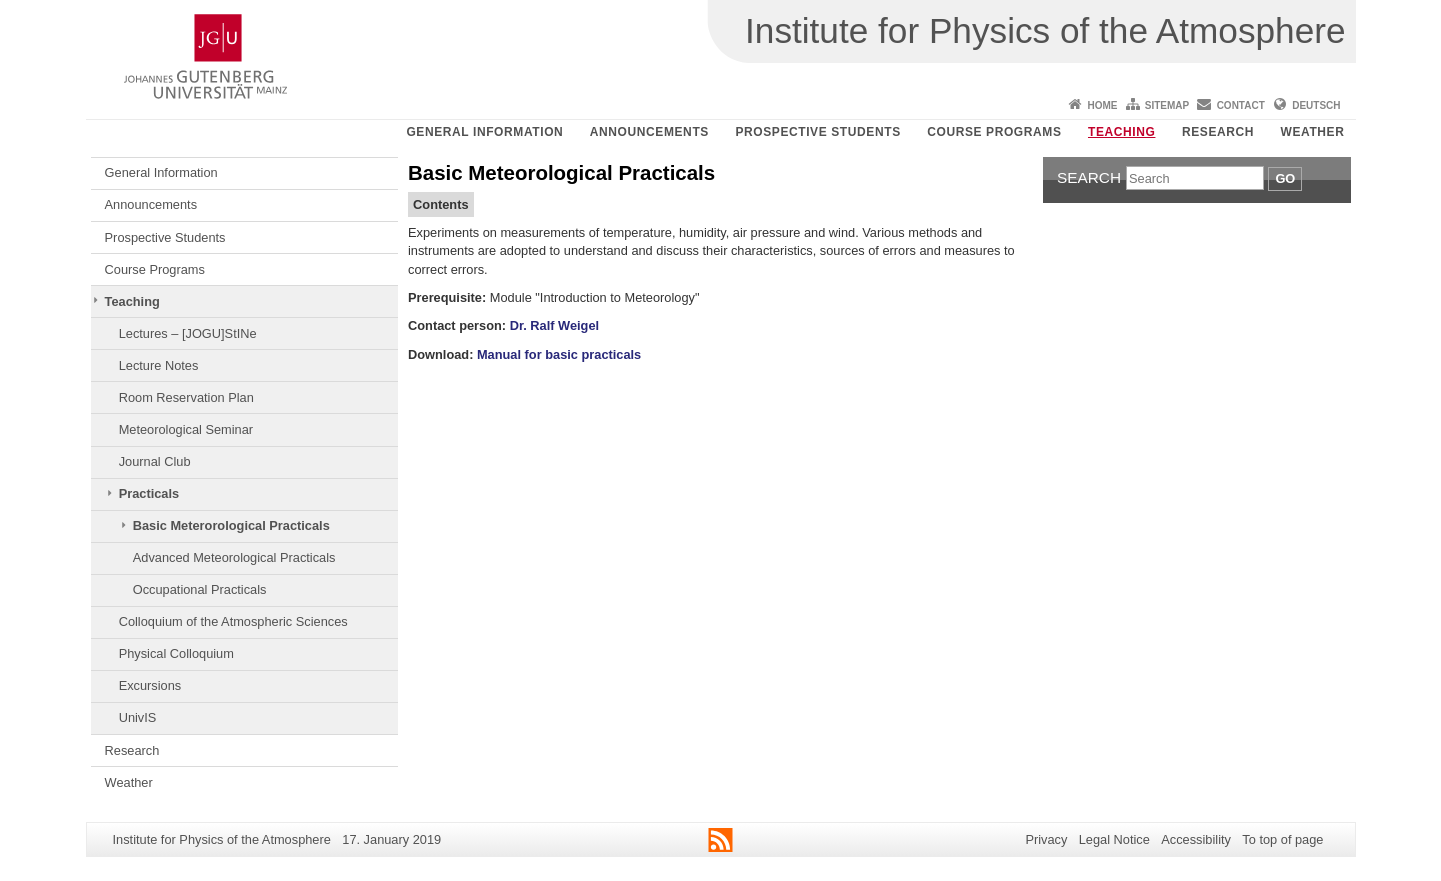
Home (1102, 105)
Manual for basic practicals (559, 354)
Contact (1241, 105)
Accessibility (1196, 839)
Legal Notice (1114, 839)
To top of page (1282, 839)
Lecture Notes (159, 365)
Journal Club (155, 461)
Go (1285, 178)
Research (1218, 132)
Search (1089, 177)
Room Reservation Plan (186, 397)
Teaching (1121, 132)
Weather (1313, 132)
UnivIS (138, 717)
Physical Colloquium (176, 653)
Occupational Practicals (200, 589)
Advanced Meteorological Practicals (234, 557)
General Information (484, 132)
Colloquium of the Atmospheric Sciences (233, 621)
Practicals (149, 493)
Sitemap (1167, 105)
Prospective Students (817, 132)
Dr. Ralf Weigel (554, 325)
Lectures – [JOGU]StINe (188, 333)
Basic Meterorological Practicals (231, 525)
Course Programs (994, 132)
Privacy (1046, 839)
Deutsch (1316, 105)
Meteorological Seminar (186, 429)
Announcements (649, 132)
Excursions (150, 685)
